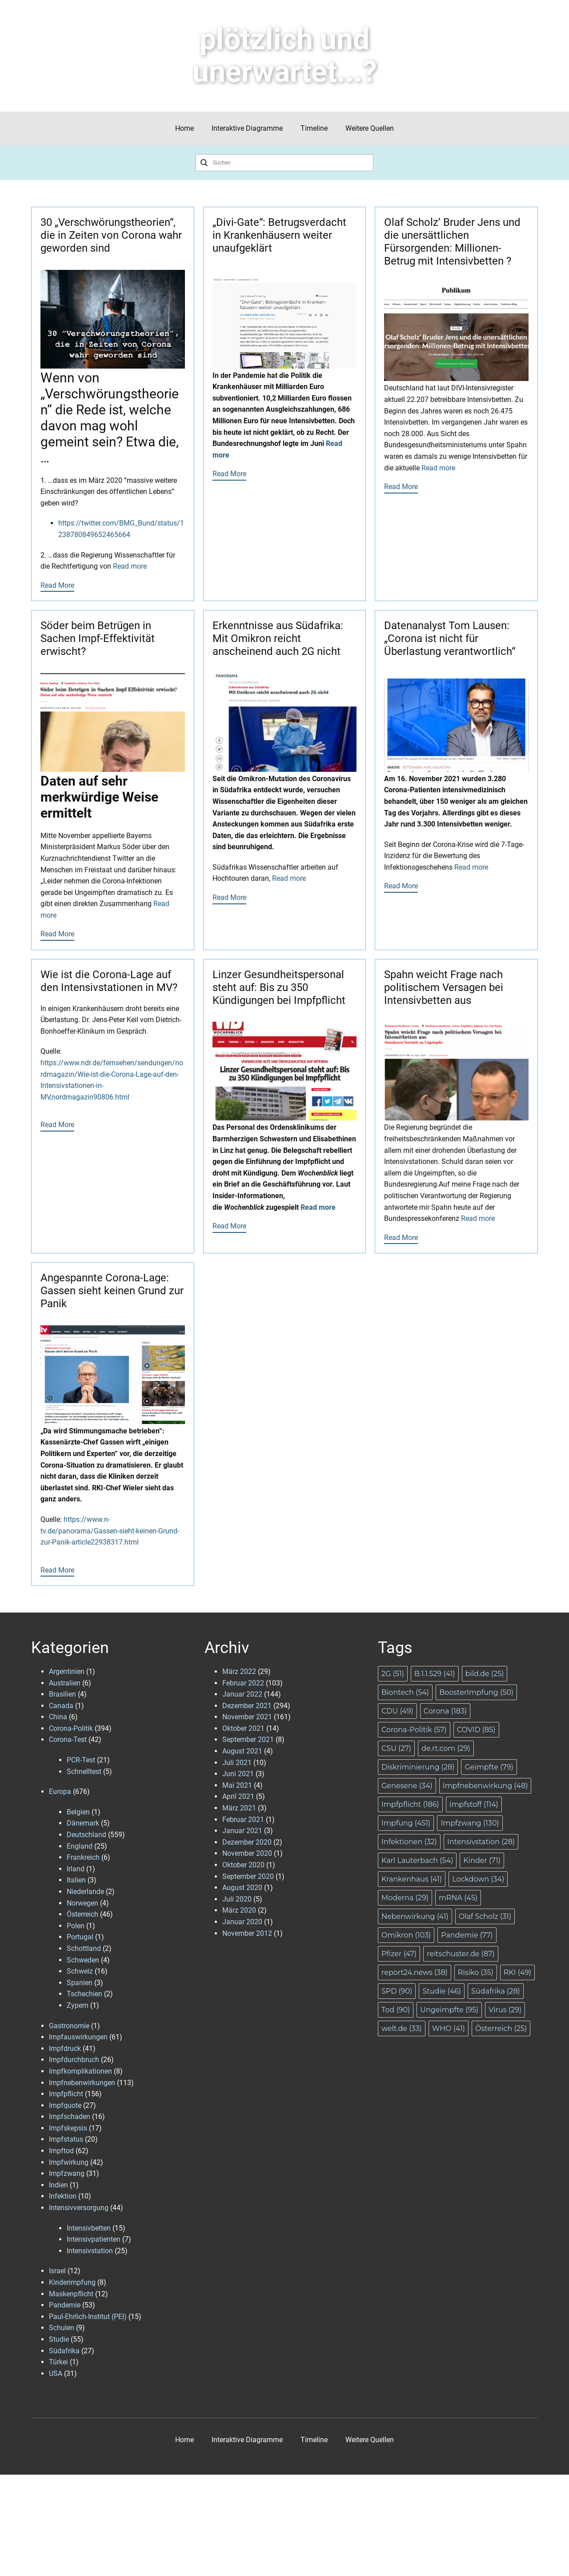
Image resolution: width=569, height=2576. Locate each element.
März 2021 (239, 1808)
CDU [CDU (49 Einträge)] (397, 1711)
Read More (57, 585)
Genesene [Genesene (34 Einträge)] (407, 1786)
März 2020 (239, 1910)
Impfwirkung (68, 2162)
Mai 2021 (237, 1785)
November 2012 (247, 1933)
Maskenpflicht (71, 2294)
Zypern (77, 2005)
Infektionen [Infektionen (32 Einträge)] (409, 1842)
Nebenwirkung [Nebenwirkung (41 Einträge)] (415, 1916)
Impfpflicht (66, 2094)
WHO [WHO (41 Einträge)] (448, 2028)
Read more (130, 566)
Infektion (62, 2196)
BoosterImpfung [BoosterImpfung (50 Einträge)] (476, 1692)
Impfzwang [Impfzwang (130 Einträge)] (470, 1823)
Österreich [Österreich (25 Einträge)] (501, 2028)
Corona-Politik (71, 1728)
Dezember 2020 (247, 1842)
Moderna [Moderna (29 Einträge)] (405, 1898)
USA (55, 2373)
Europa (60, 1791)
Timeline (314, 128)
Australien (64, 1683)
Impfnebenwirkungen (82, 2082)
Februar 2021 (243, 1819)
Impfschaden (69, 2116)
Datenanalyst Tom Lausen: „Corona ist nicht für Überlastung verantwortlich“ (449, 638)
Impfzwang (66, 2173)
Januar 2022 (242, 1694)
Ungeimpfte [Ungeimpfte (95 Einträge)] (449, 2010)
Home (184, 128)
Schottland (84, 1948)
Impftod (61, 2151)
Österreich (82, 1914)
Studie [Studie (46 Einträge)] (441, 1991)
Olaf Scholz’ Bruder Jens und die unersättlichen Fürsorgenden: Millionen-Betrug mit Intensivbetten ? (452, 241)
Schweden (83, 1960)
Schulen (61, 2327)
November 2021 (247, 1717)
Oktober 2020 (243, 1865)
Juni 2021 (238, 1773)
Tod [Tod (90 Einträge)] (395, 2010)
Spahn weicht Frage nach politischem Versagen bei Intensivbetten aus (443, 987)
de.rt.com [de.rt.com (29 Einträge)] (445, 1748)
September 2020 (248, 1876)
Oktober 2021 (243, 1728)
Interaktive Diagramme (247, 128)
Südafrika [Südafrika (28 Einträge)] (495, 1991)
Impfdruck (65, 2048)
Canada (61, 1705)
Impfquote (65, 2105)
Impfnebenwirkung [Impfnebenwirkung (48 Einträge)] (485, 1786)
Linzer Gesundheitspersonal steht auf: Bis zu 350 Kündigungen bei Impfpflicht (278, 987)
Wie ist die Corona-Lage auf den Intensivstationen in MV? (108, 981)
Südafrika (64, 2351)
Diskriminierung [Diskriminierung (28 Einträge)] (417, 1767)
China (58, 1717)
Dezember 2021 (247, 1705)
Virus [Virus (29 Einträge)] (505, 2010)
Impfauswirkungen (78, 2037)
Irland (75, 1869)
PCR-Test (81, 1760)
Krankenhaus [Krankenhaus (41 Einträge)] (411, 1879)
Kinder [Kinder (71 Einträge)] (482, 1860)
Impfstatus (66, 2139)
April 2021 (238, 1796)
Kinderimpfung (72, 2282)
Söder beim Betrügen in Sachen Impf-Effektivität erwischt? (97, 638)
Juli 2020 (237, 1899)
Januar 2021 (242, 1830)
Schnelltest (84, 1771)
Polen (75, 1926)
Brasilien (62, 1694)
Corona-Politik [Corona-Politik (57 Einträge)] (414, 1729)
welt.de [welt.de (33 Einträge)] (401, 2028)
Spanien (79, 1982)
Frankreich (83, 1857)
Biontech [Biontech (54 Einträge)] (405, 1692)
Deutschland (86, 1834)
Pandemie (64, 2305)
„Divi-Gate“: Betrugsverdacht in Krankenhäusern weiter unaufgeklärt (279, 235)
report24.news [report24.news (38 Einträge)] (414, 1972)
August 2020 (242, 1887)
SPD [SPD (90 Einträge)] (396, 1991)
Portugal (80, 1937)
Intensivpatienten (93, 2239)
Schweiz (80, 1971)
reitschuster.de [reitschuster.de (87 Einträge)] (461, 1954)
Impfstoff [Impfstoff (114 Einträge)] (473, 1804)
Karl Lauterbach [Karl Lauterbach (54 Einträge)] (417, 1860)
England (79, 1846)
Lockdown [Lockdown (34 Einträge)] (478, 1879)
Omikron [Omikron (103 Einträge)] (406, 1935)
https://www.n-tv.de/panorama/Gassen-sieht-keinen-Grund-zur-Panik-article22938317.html (109, 1530)
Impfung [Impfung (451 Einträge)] (405, 1823)
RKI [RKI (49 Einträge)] (517, 1972)
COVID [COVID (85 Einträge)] (476, 1729)
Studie (59, 2339)
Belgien (78, 1812)
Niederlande (85, 1891)
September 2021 (248, 1739)
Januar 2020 (242, 1922)
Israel (57, 2271)
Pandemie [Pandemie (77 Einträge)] (467, 1935)
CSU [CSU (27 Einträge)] (396, 1748)
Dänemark (83, 1823)
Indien (58, 2185)
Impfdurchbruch (74, 2059)
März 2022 (239, 1671)
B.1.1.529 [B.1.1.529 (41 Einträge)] (434, 1673)
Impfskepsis (68, 2128)
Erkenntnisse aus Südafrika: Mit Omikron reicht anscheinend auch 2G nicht (277, 638)
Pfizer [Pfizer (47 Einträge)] (399, 1954)
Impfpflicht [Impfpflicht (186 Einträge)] (410, 1804)
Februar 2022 (243, 1683)
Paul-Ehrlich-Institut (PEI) (88, 2316)
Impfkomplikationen (80, 2071)
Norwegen (82, 1903)
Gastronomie (69, 2026)
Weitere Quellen (369, 128)
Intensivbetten (89, 2228)
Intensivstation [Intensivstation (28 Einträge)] (481, 1842)
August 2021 (242, 1751)
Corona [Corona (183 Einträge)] (445, 1711)
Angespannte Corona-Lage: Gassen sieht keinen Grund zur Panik (112, 1291)
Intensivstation (90, 2251)
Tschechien (84, 1994)
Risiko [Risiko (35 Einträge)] (475, 1972)
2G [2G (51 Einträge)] (392, 1673)
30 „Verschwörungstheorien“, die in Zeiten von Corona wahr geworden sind (111, 235)
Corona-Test (68, 1739)
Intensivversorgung (78, 2207)
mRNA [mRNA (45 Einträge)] (458, 1898)
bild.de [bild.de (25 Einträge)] (484, 1673)
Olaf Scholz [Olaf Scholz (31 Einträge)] (485, 1916)
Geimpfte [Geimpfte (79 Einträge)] (489, 1767)
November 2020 (247, 1853)
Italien (76, 1880)
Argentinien (66, 1671)
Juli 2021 (237, 1762)
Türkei (58, 2362)
